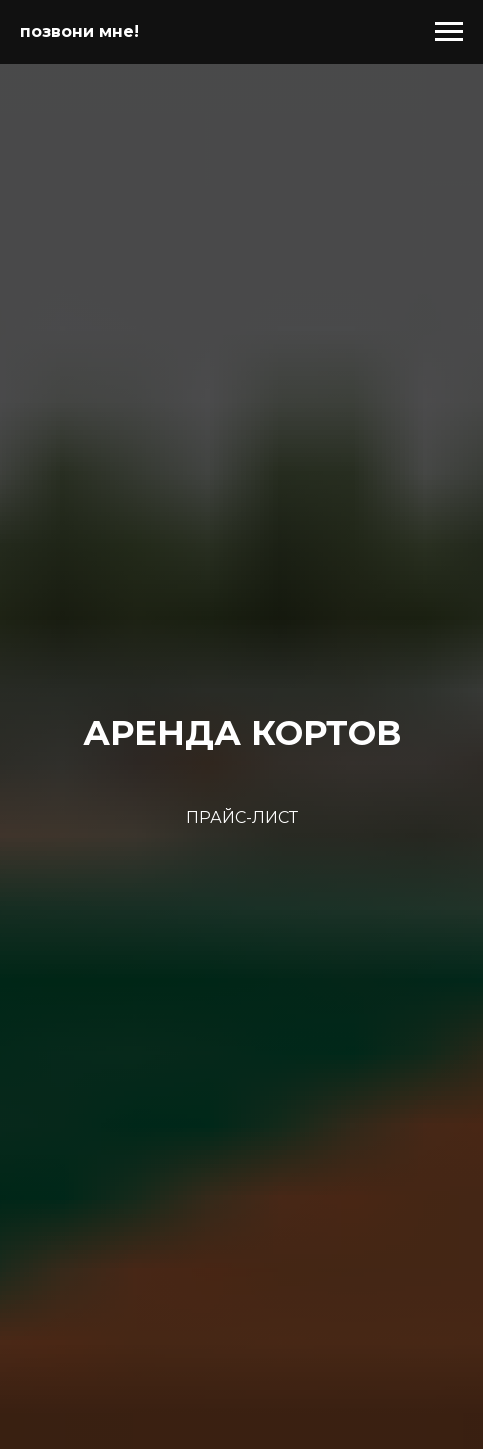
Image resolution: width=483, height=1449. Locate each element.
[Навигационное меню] (449, 32)
